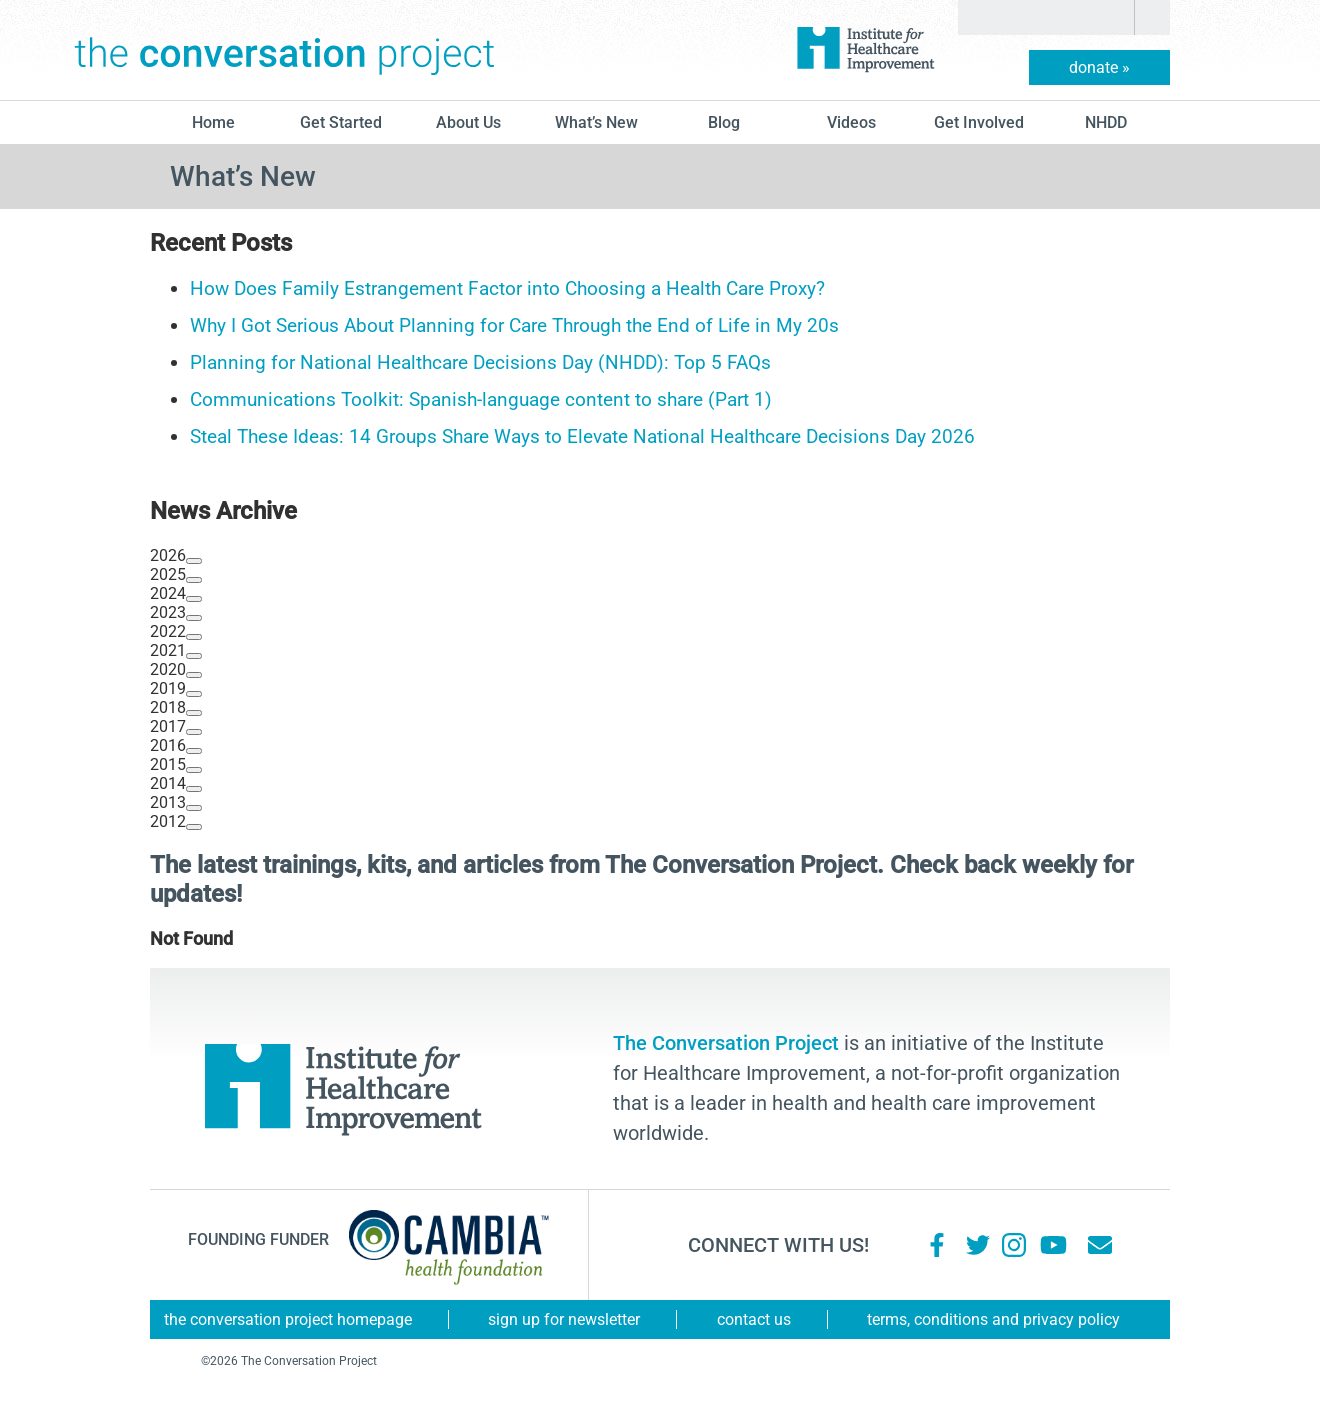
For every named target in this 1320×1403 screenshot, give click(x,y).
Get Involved (979, 122)
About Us (468, 122)
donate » (1099, 67)
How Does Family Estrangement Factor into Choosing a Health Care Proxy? (507, 288)
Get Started (341, 122)
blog (724, 122)
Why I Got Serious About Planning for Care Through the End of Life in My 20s (514, 325)
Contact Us (754, 1319)
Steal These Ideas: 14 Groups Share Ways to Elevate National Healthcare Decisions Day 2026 (582, 436)
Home (213, 122)
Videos (851, 122)
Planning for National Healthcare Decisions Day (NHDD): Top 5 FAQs (480, 362)
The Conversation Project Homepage (288, 1319)
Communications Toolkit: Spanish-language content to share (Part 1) (481, 399)
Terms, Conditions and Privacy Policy (993, 1319)
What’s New (596, 122)
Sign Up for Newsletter (564, 1319)
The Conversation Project (285, 50)
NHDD (1106, 122)
